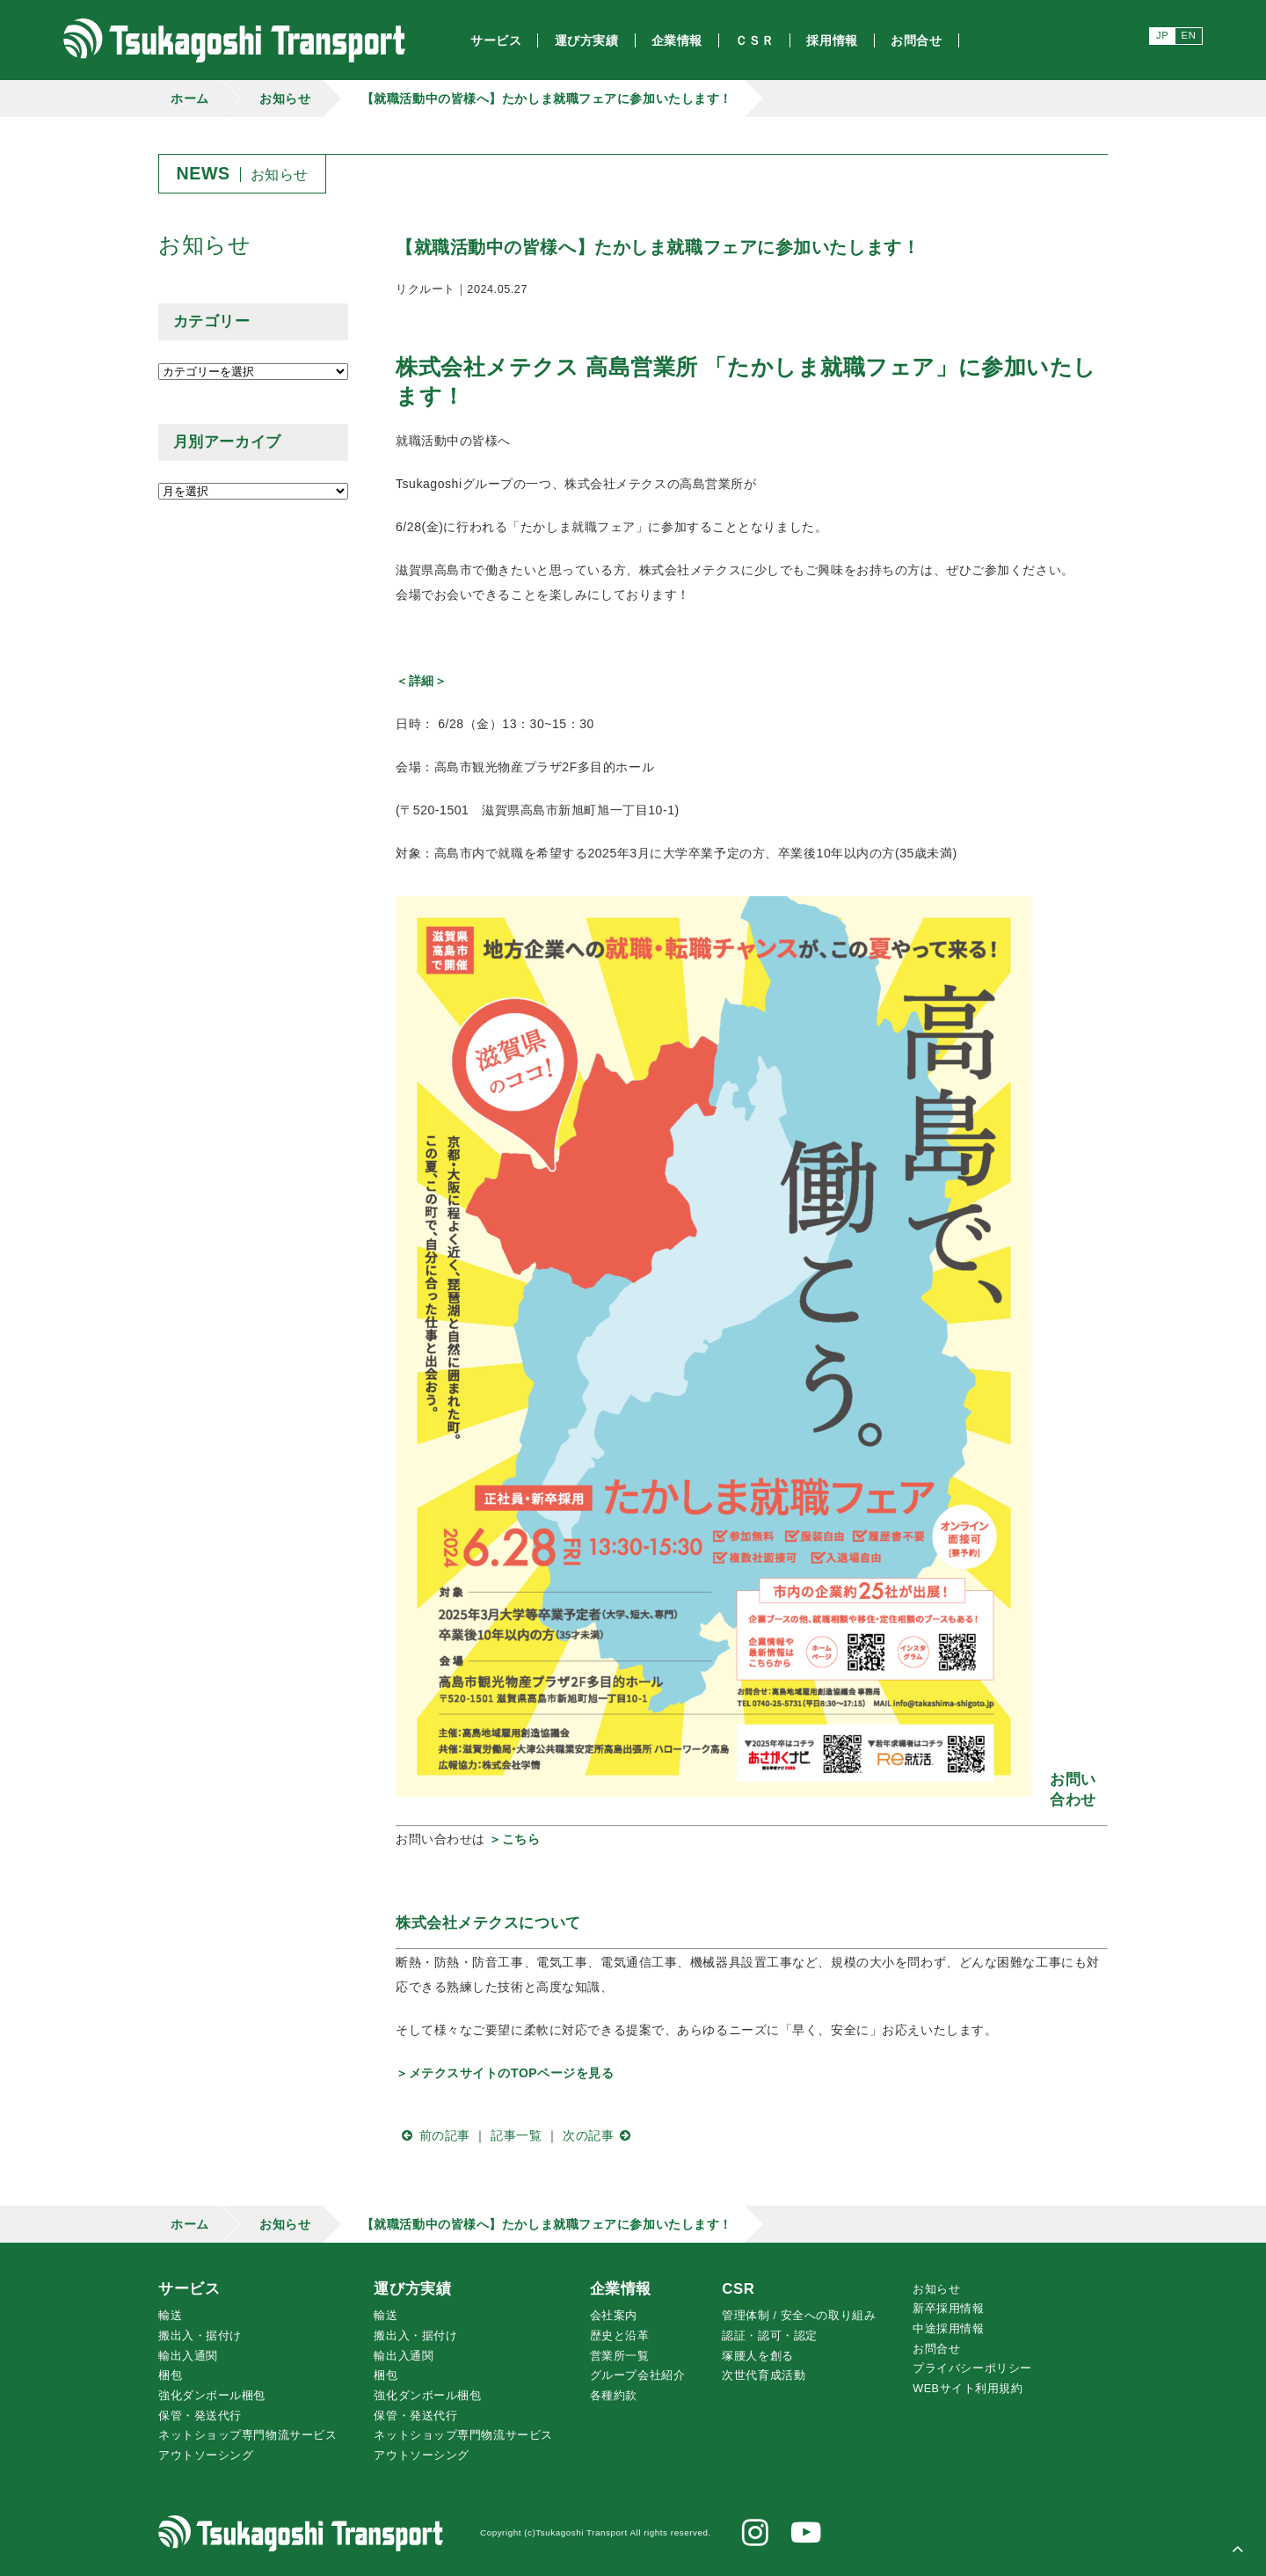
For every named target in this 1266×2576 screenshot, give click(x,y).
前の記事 (433, 2135)
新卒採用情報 (948, 2308)
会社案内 (613, 2316)
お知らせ (284, 98)
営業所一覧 (620, 2356)
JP (1162, 35)
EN (1189, 35)
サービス (189, 2288)
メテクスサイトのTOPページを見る (512, 2073)
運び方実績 (412, 2288)
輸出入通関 (188, 2356)
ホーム (190, 98)
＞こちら (514, 1839)
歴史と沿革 (620, 2336)
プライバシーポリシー (972, 2368)
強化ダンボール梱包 (212, 2396)
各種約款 (613, 2396)
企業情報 (620, 2288)
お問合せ (936, 2349)
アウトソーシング (205, 2455)
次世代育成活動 (763, 2375)
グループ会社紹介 (637, 2375)
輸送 (170, 2316)
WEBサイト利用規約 (967, 2389)
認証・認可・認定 (769, 2336)
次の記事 (600, 2135)
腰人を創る (757, 2356)
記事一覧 (516, 2135)
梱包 (170, 2375)
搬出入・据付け (200, 2336)
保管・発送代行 (200, 2416)
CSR (738, 2288)
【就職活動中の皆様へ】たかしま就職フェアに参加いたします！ (546, 98)
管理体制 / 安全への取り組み (799, 2316)
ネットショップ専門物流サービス (247, 2435)
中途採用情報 (948, 2329)
